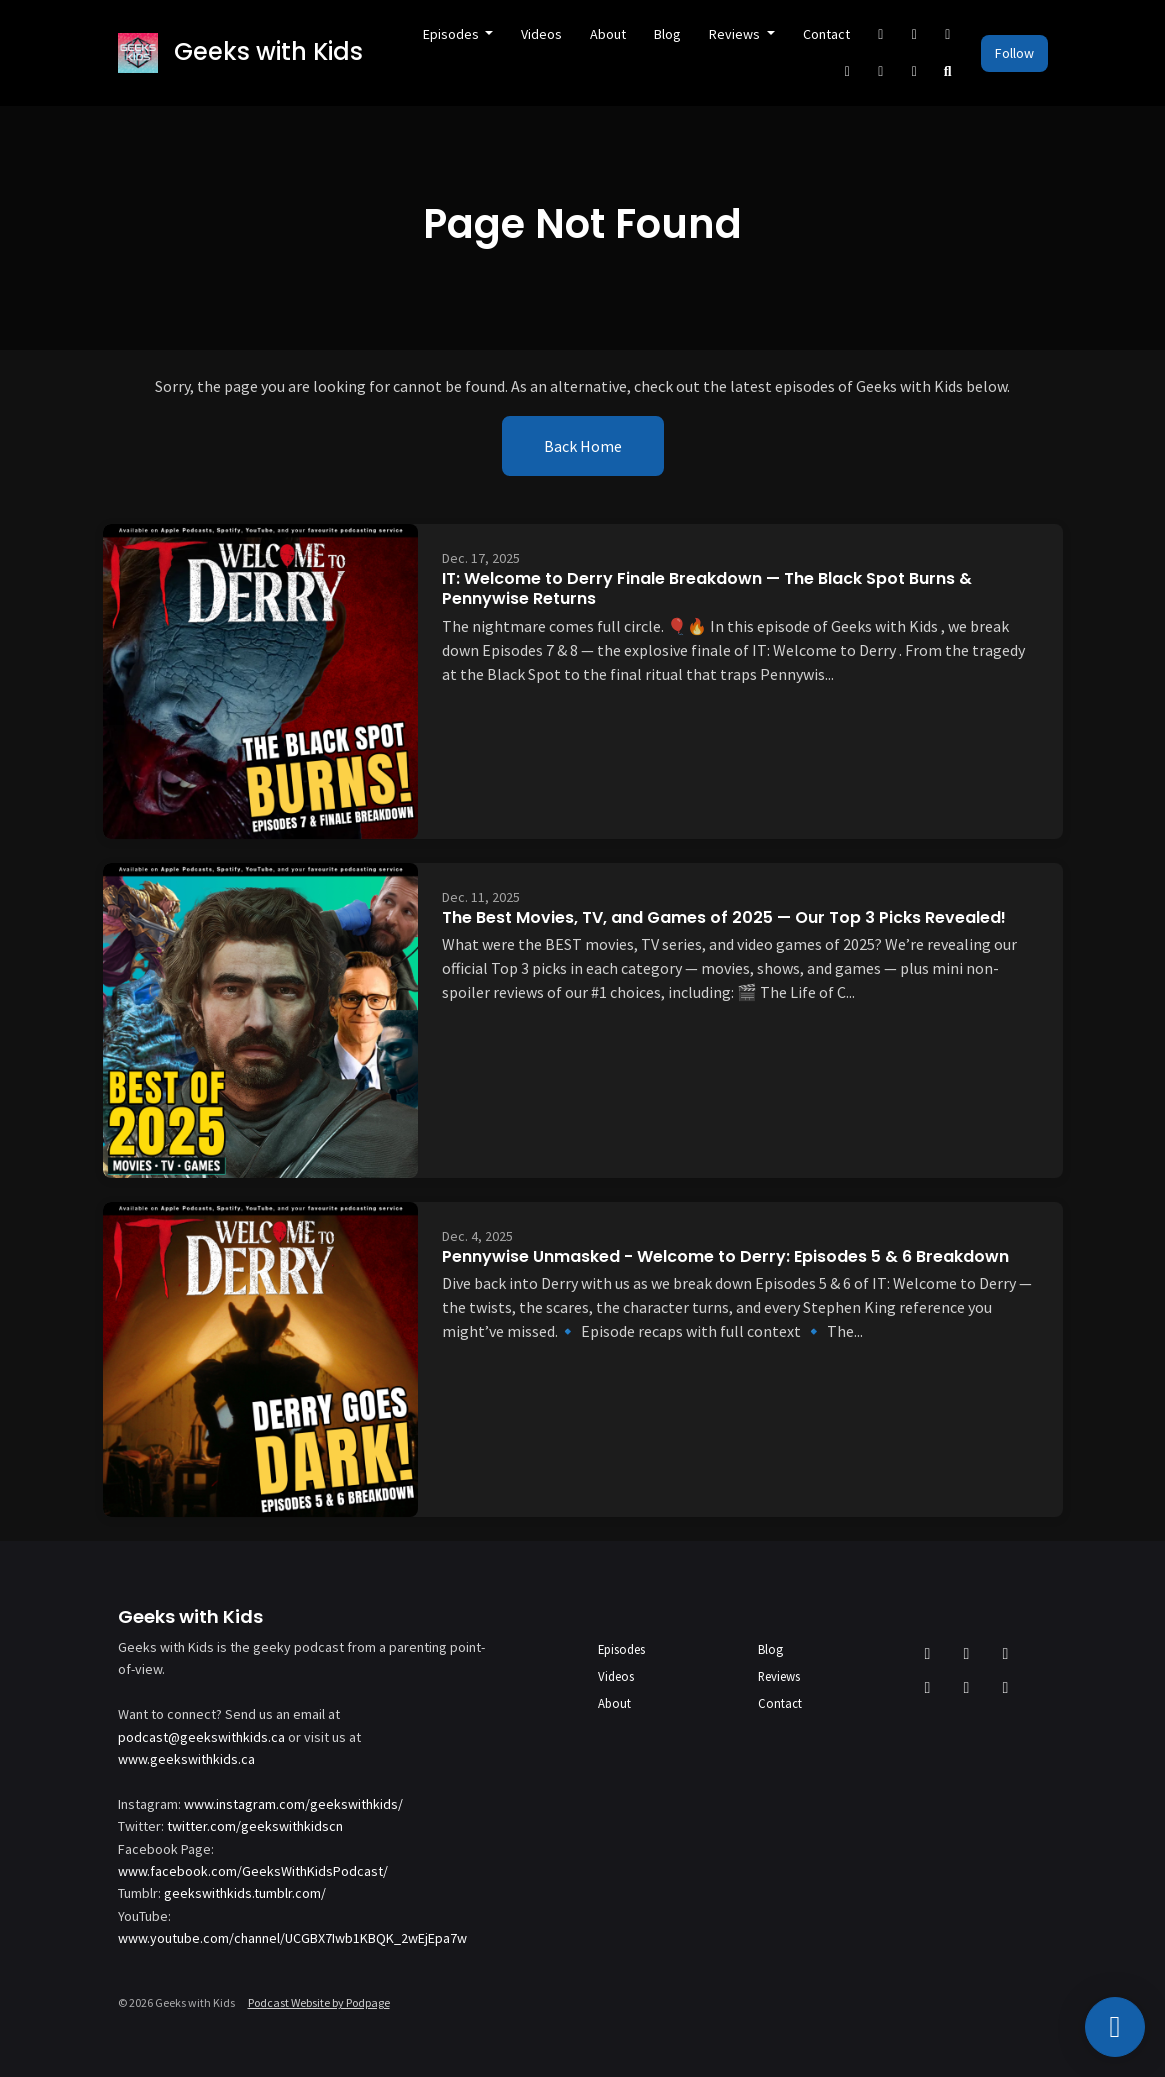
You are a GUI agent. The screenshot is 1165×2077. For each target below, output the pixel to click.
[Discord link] (881, 71)
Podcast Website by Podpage (319, 2002)
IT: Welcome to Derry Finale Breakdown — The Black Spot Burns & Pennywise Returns (707, 589)
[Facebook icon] (967, 1653)
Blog (667, 34)
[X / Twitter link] (881, 34)
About (608, 34)
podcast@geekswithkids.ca (201, 1737)
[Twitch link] (915, 71)
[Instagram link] (948, 34)
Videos (541, 34)
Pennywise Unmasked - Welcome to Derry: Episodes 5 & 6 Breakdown (725, 1256)
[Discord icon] (967, 1687)
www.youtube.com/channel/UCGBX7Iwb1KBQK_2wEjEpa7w (292, 1938)
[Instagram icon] (1006, 1653)
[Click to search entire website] (948, 71)
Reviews (736, 34)
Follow (1014, 53)
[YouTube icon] (928, 1687)
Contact (826, 34)
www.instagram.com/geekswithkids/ (293, 1804)
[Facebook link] (915, 34)
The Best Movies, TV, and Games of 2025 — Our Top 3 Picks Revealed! (724, 917)
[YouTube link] (848, 71)
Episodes (452, 34)
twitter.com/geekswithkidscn (255, 1826)
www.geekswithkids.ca (186, 1759)
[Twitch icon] (1006, 1687)
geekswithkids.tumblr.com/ (245, 1893)
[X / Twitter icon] (928, 1653)
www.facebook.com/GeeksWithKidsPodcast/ (253, 1871)
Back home (583, 446)
